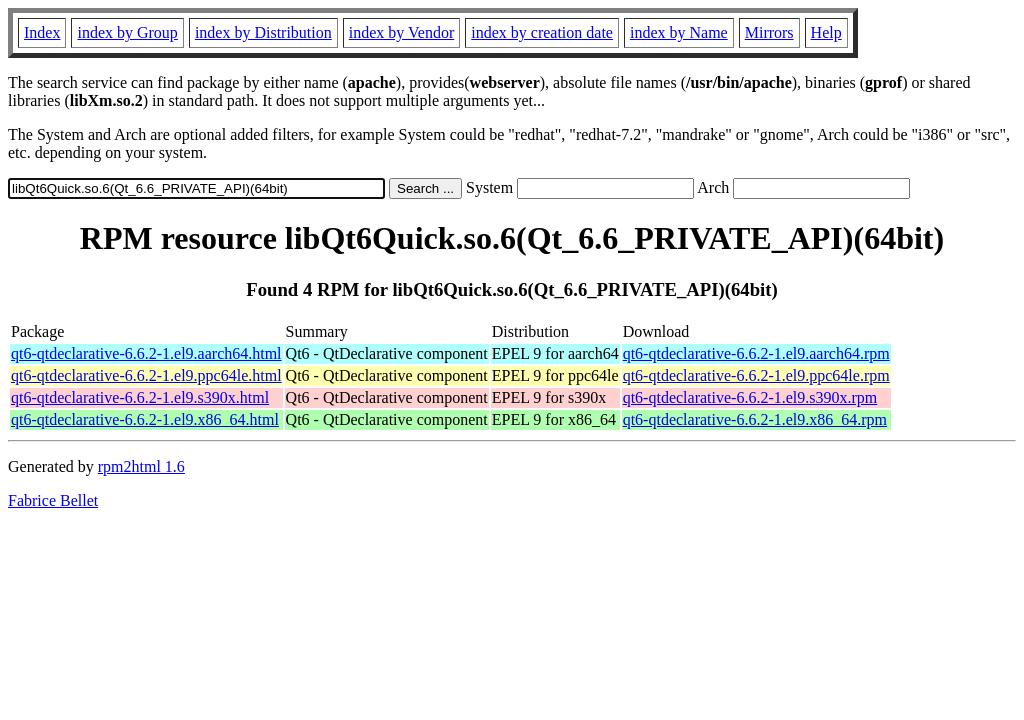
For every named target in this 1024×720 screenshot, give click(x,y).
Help (826, 32)
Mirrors (769, 32)
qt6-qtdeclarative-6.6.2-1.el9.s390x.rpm (750, 397)
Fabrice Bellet (53, 500)
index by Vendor (401, 32)
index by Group (127, 32)
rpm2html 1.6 (141, 466)
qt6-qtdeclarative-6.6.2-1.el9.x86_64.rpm (755, 419)
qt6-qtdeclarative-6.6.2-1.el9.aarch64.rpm (756, 353)
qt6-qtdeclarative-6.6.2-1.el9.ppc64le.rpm (756, 375)
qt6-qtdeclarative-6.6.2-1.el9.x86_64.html (145, 419)
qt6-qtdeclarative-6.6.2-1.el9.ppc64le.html (146, 375)
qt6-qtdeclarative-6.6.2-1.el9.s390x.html (140, 397)
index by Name (679, 32)
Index (42, 32)
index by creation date (542, 32)
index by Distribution (263, 32)
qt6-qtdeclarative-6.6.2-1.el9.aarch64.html (146, 353)
